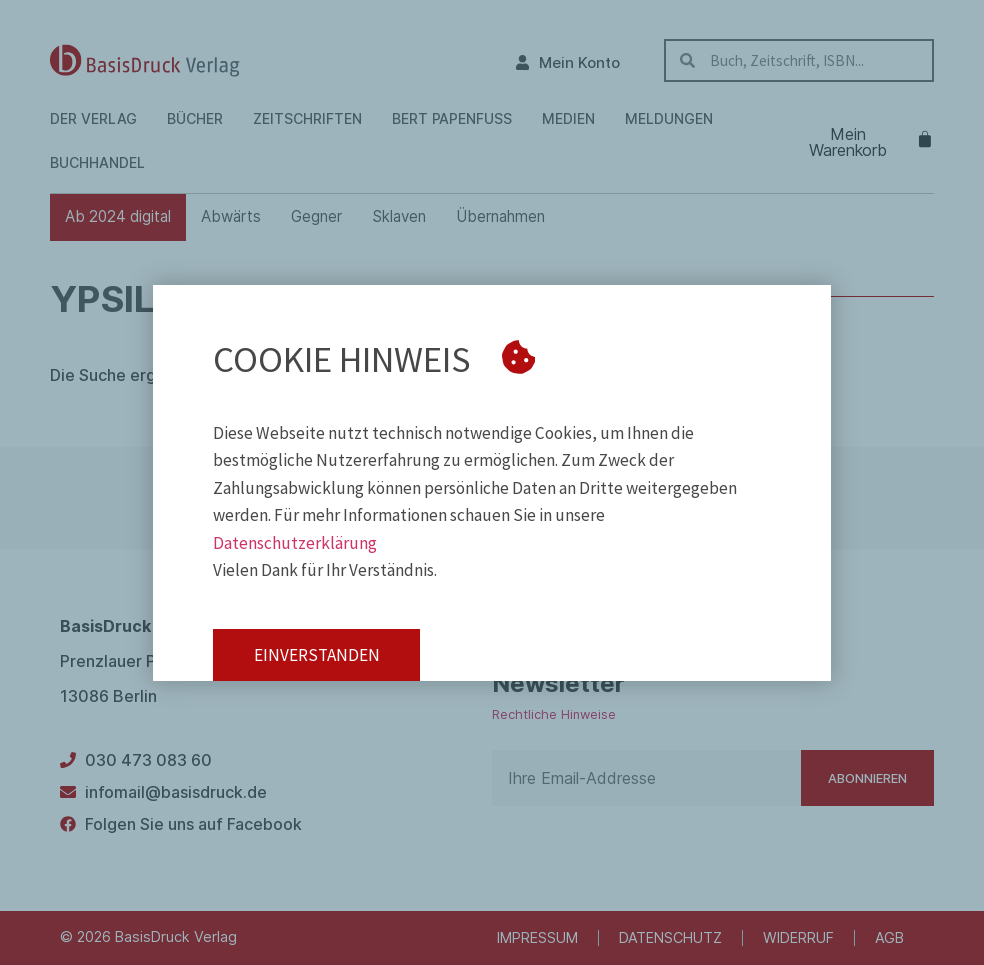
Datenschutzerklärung (295, 543)
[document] (492, 482)
